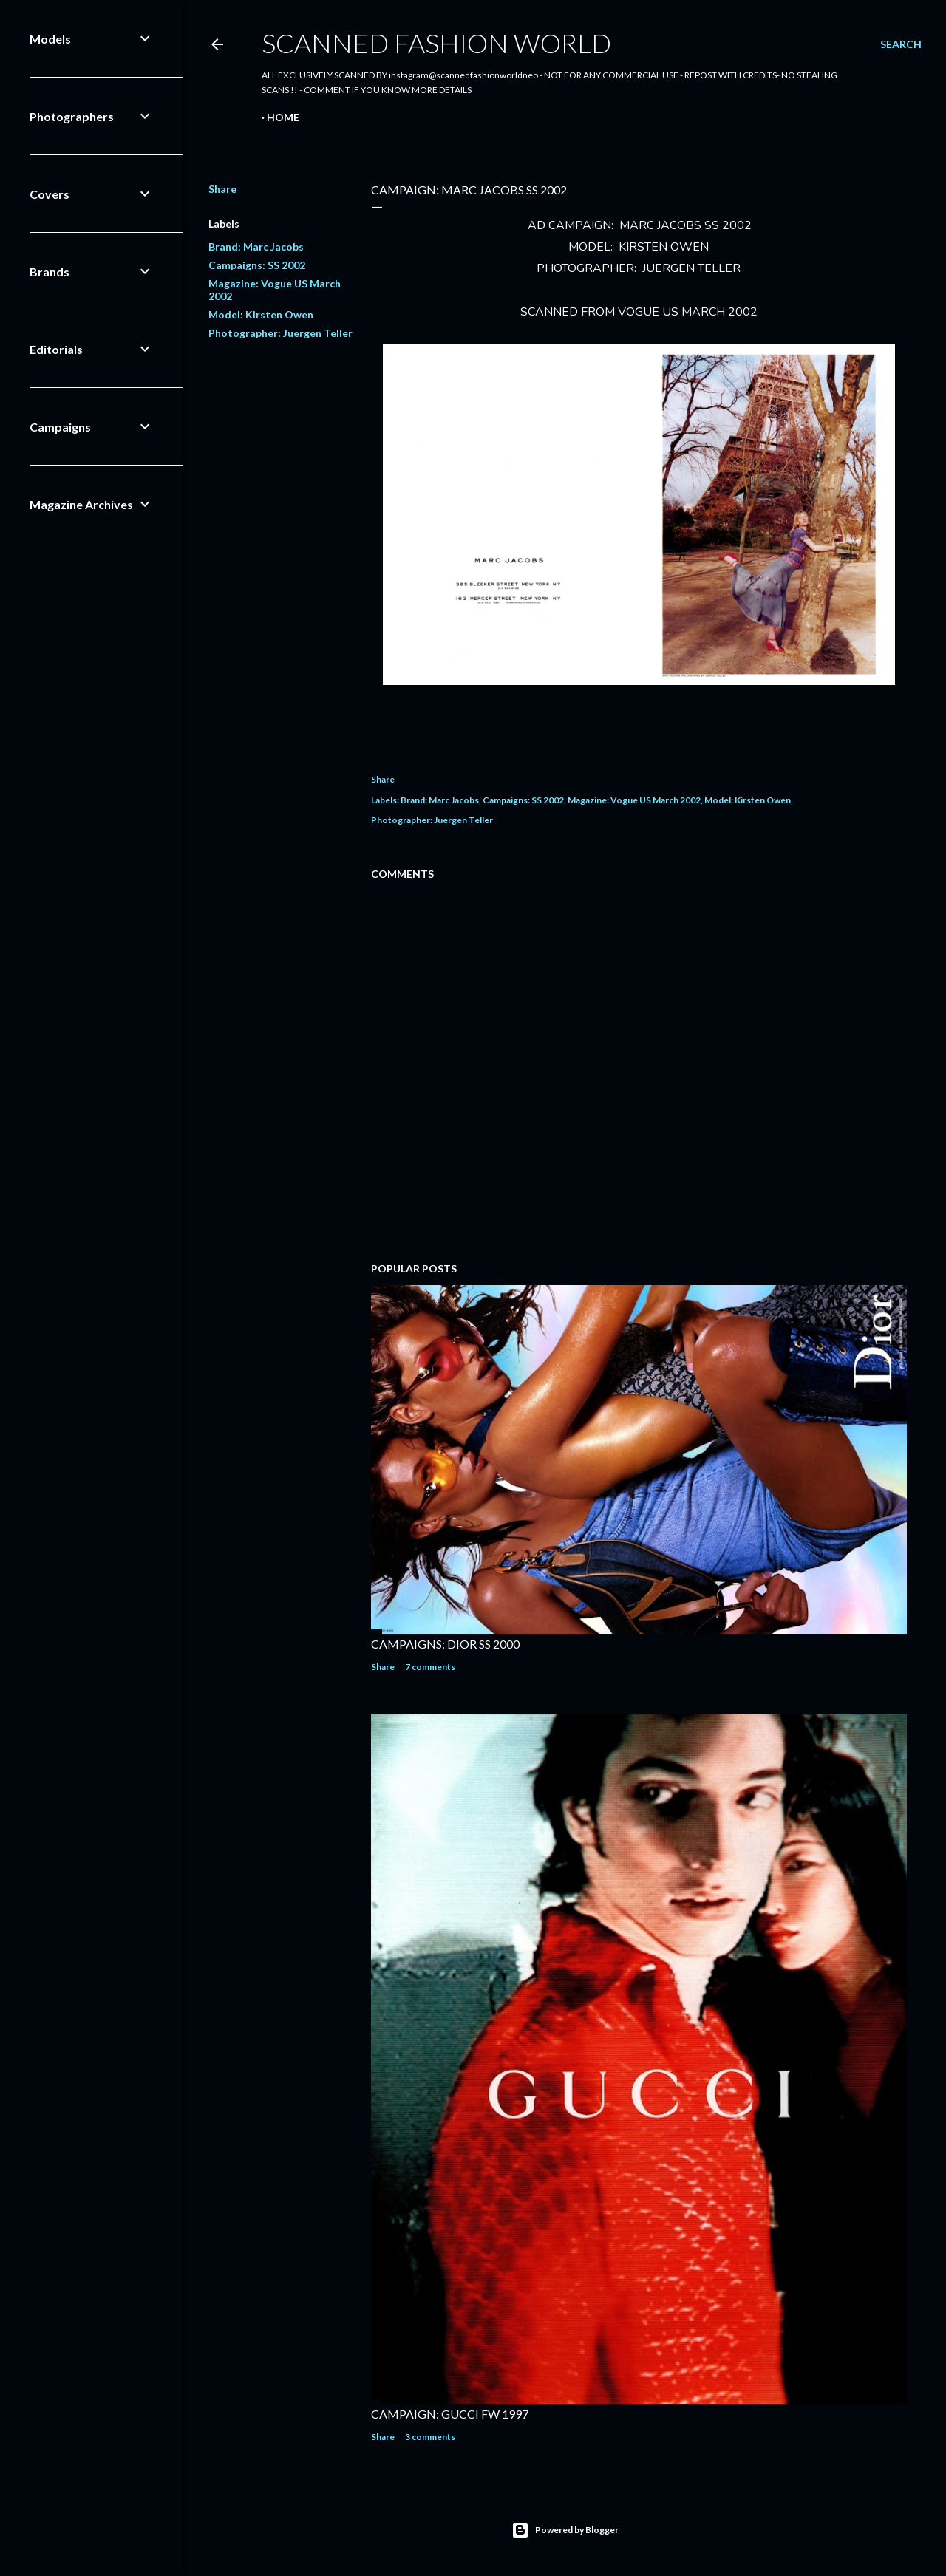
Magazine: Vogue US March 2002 (634, 799)
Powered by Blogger (565, 2530)
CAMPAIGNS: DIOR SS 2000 (445, 1644)
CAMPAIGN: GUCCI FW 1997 (449, 2414)
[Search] (901, 44)
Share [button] (222, 189)
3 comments (430, 2436)
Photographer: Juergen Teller (280, 333)
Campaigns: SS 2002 (256, 265)
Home (283, 117)
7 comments (430, 1666)
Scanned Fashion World (436, 43)
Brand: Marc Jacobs (256, 246)
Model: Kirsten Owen (260, 314)
